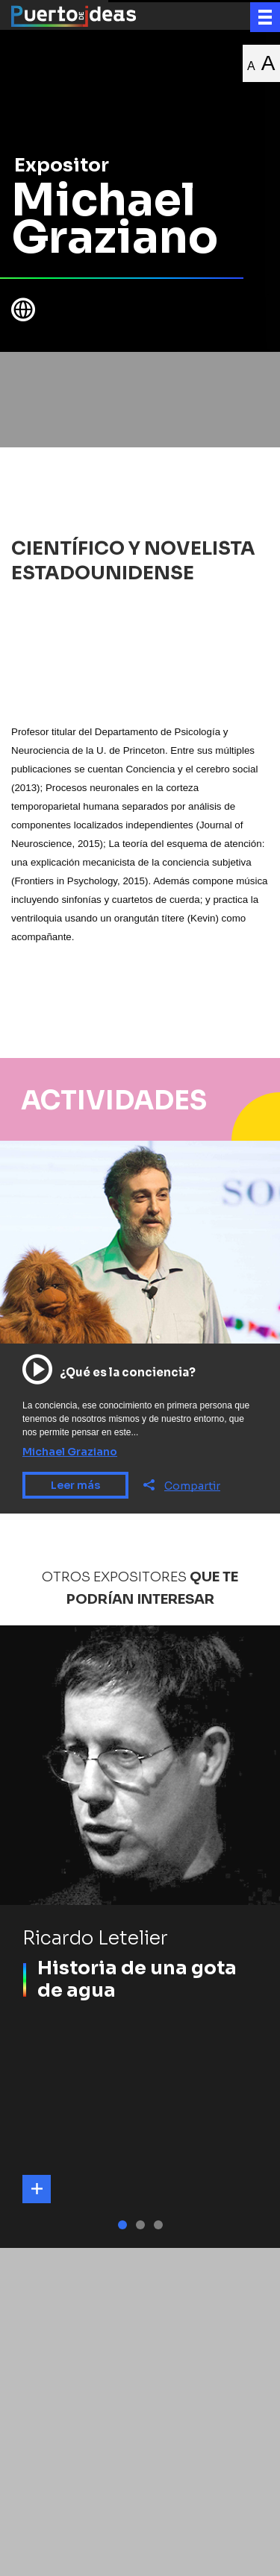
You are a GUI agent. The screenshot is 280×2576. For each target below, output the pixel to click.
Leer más (75, 1485)
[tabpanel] (140, 1936)
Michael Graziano (69, 1451)
